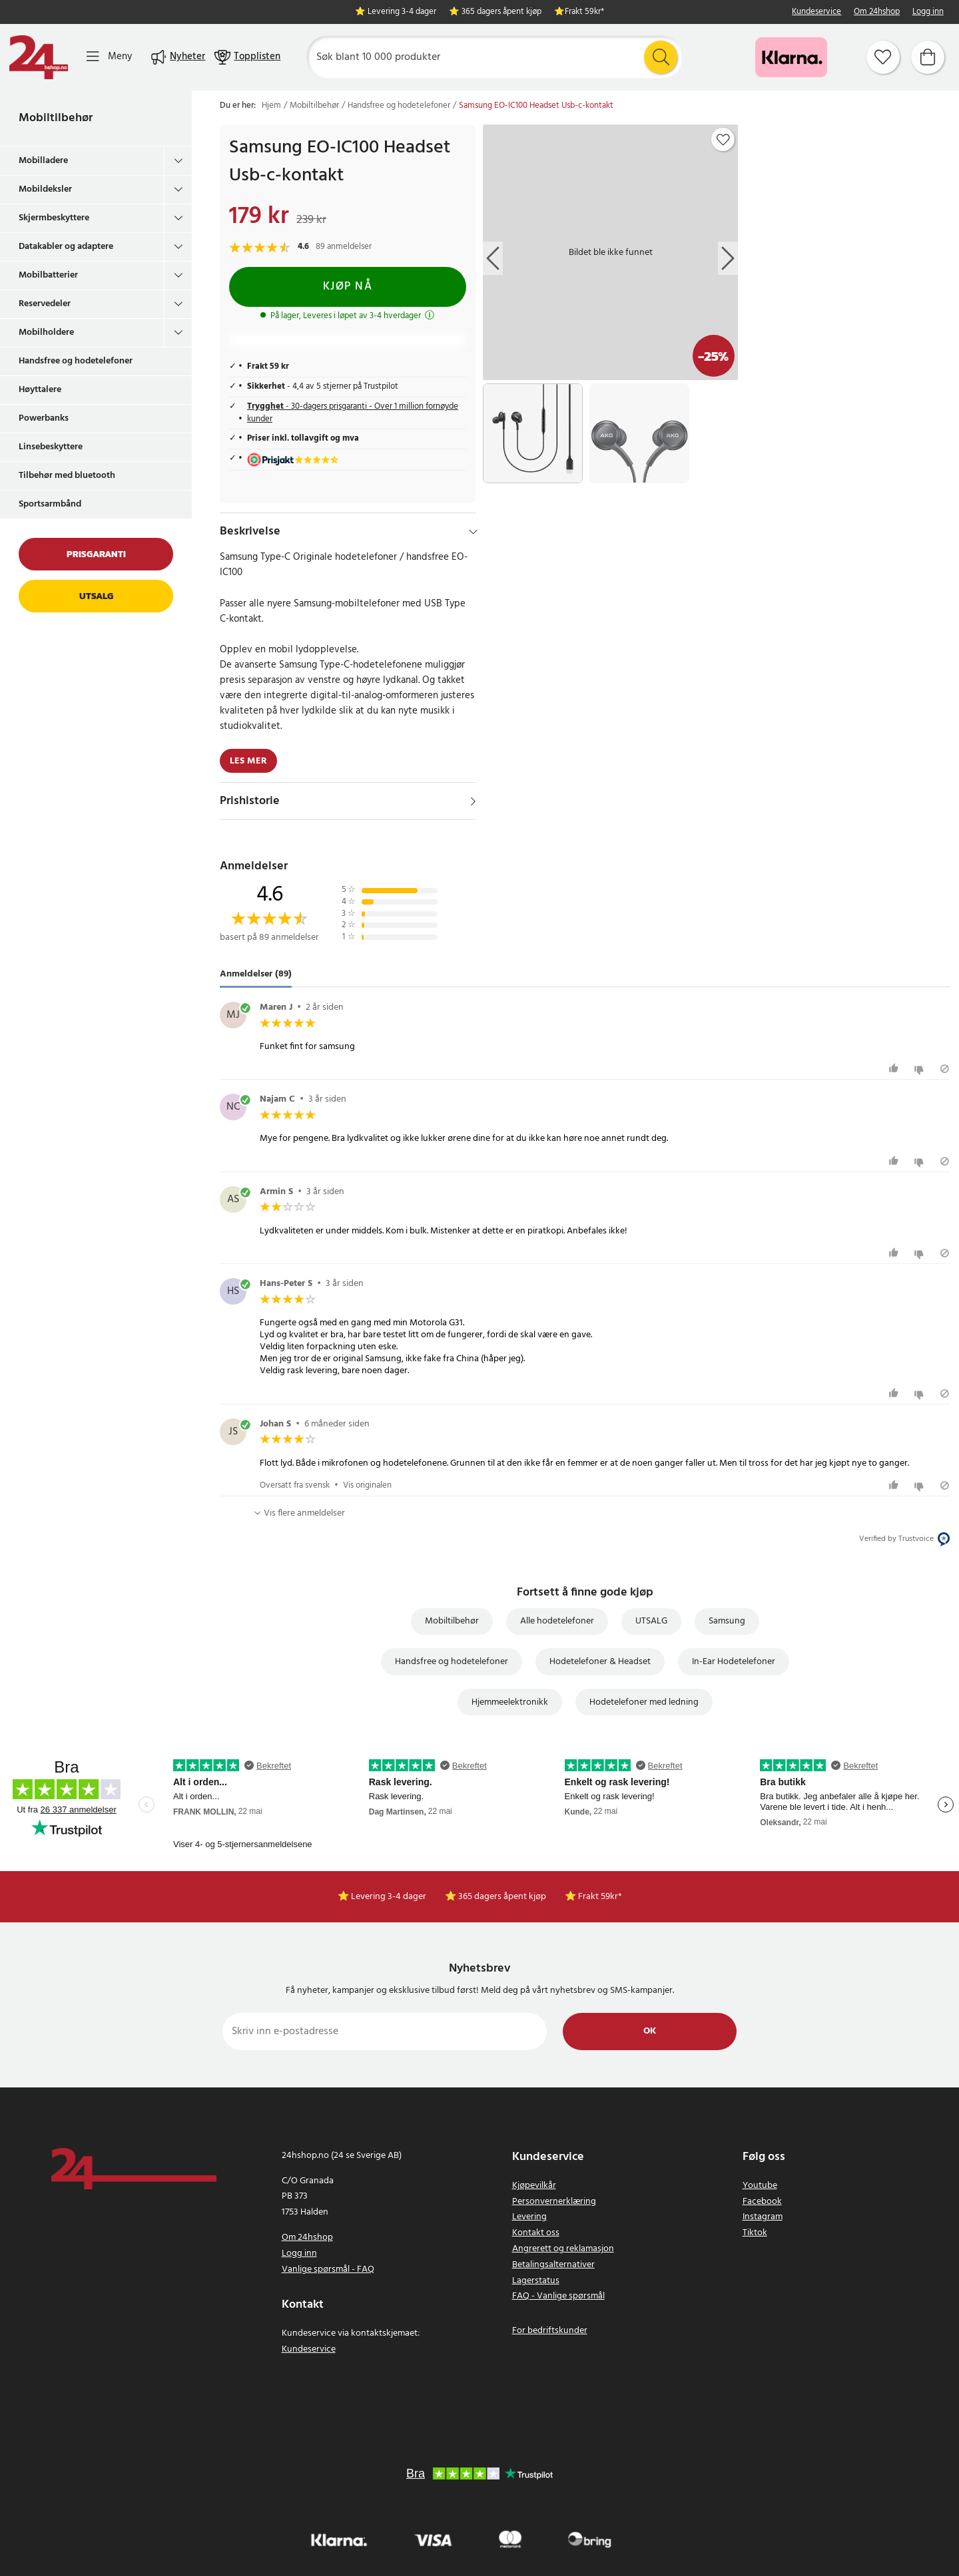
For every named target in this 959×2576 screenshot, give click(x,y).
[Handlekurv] (927, 57)
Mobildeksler (45, 189)
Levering (529, 2217)
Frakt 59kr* (584, 12)
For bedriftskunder (549, 2330)
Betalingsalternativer (553, 2264)
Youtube (760, 2185)
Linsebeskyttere (51, 447)
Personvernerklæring (554, 2201)
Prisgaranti (96, 554)
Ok (649, 2031)
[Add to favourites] (723, 139)
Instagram (763, 2217)
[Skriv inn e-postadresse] (384, 2031)
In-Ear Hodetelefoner (733, 1661)
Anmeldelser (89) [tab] (256, 974)
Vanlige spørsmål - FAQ (328, 2269)
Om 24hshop (877, 12)
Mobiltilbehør (56, 118)
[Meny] (109, 57)
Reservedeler (45, 304)
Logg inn (928, 12)
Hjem (271, 105)
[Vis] (473, 801)
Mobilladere (43, 160)
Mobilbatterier (48, 275)
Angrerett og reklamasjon (563, 2248)
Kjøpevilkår (534, 2185)
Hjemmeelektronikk (510, 1702)
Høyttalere (40, 389)
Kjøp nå (348, 287)
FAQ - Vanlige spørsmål (558, 2296)
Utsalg (96, 596)
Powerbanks (44, 418)
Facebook (762, 2201)
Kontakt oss (535, 2233)
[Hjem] (38, 57)
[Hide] (473, 532)
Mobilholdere (46, 332)
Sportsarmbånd (50, 504)
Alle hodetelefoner (557, 1621)
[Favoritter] (883, 57)
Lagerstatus (535, 2280)
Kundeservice (816, 12)
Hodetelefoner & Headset (600, 1661)
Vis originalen (367, 1485)
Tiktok (755, 2233)
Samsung (727, 1621)
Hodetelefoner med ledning (644, 1702)
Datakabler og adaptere (66, 246)
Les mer (248, 761)
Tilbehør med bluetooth (67, 475)
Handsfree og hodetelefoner (76, 361)
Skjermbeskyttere (54, 218)
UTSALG (651, 1621)
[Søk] (494, 57)
